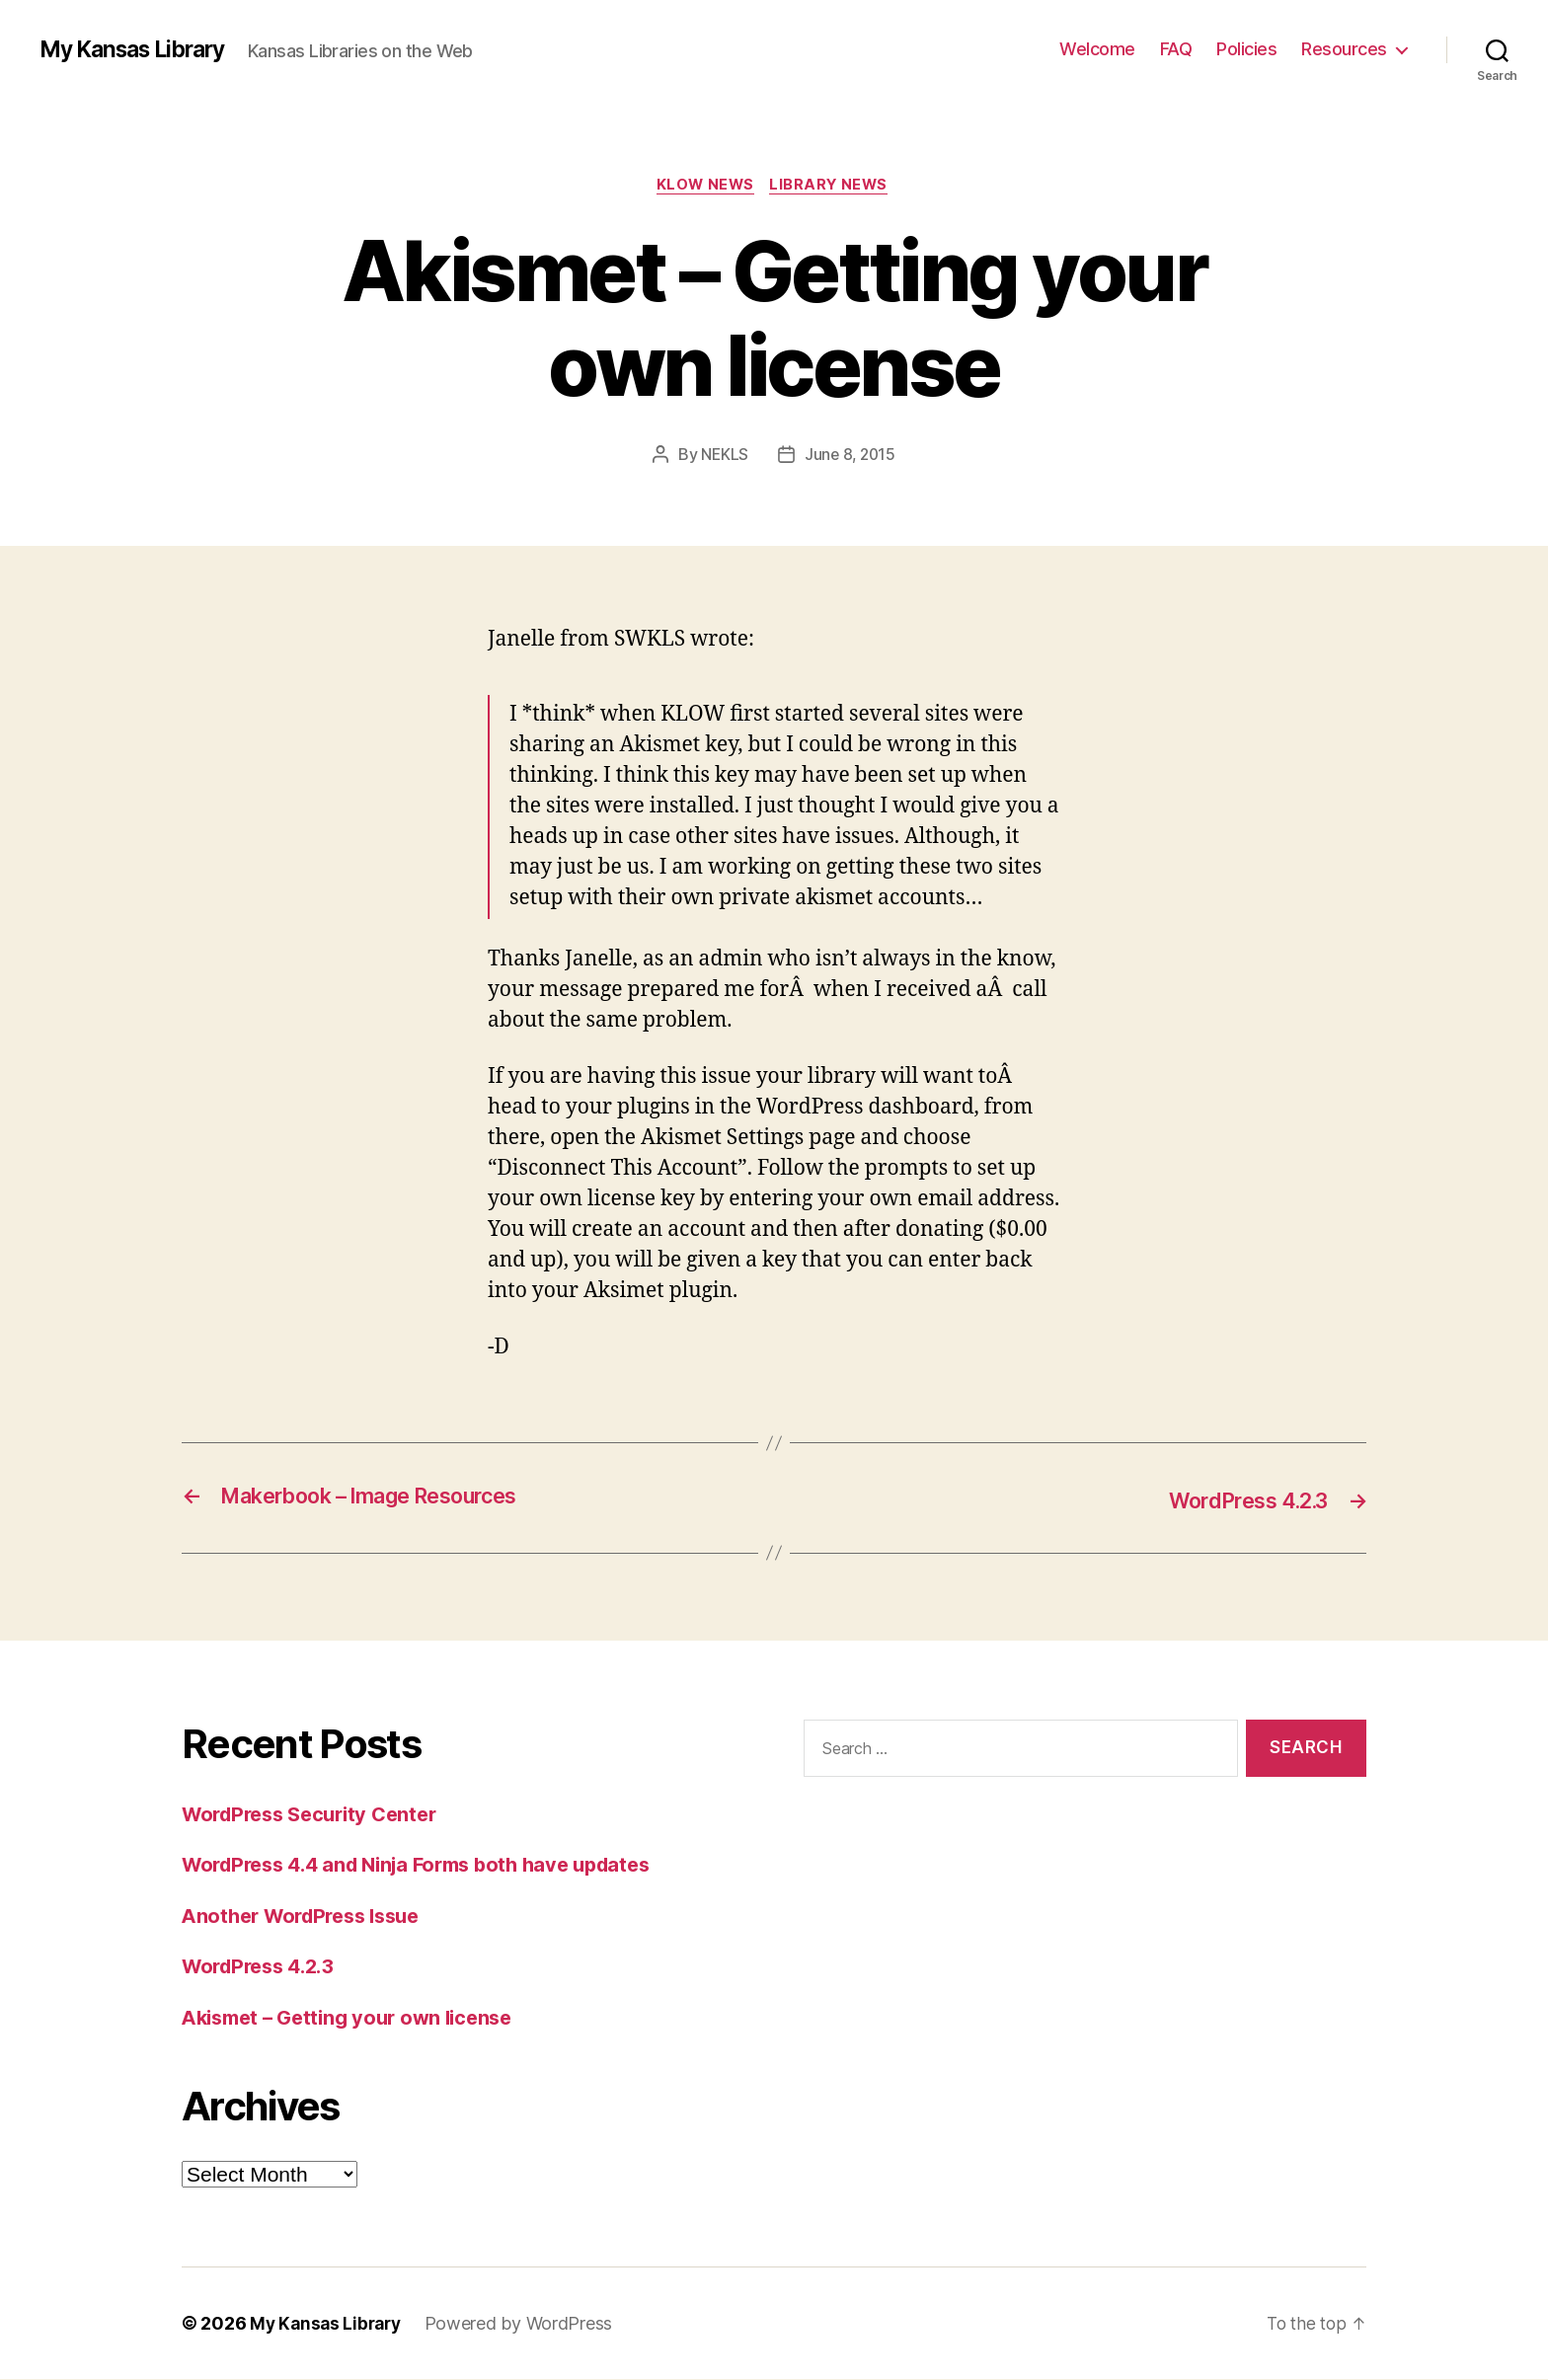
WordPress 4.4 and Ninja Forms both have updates (431, 1865)
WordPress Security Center (317, 1815)
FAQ (1176, 48)
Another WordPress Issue (309, 1916)
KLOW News (704, 186)
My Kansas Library (139, 49)
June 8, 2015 (851, 457)
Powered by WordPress (525, 2324)
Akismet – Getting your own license (356, 2018)
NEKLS (723, 457)
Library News (834, 186)
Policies (1246, 48)
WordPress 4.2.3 (264, 1967)
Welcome (1097, 48)
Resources (1344, 48)
